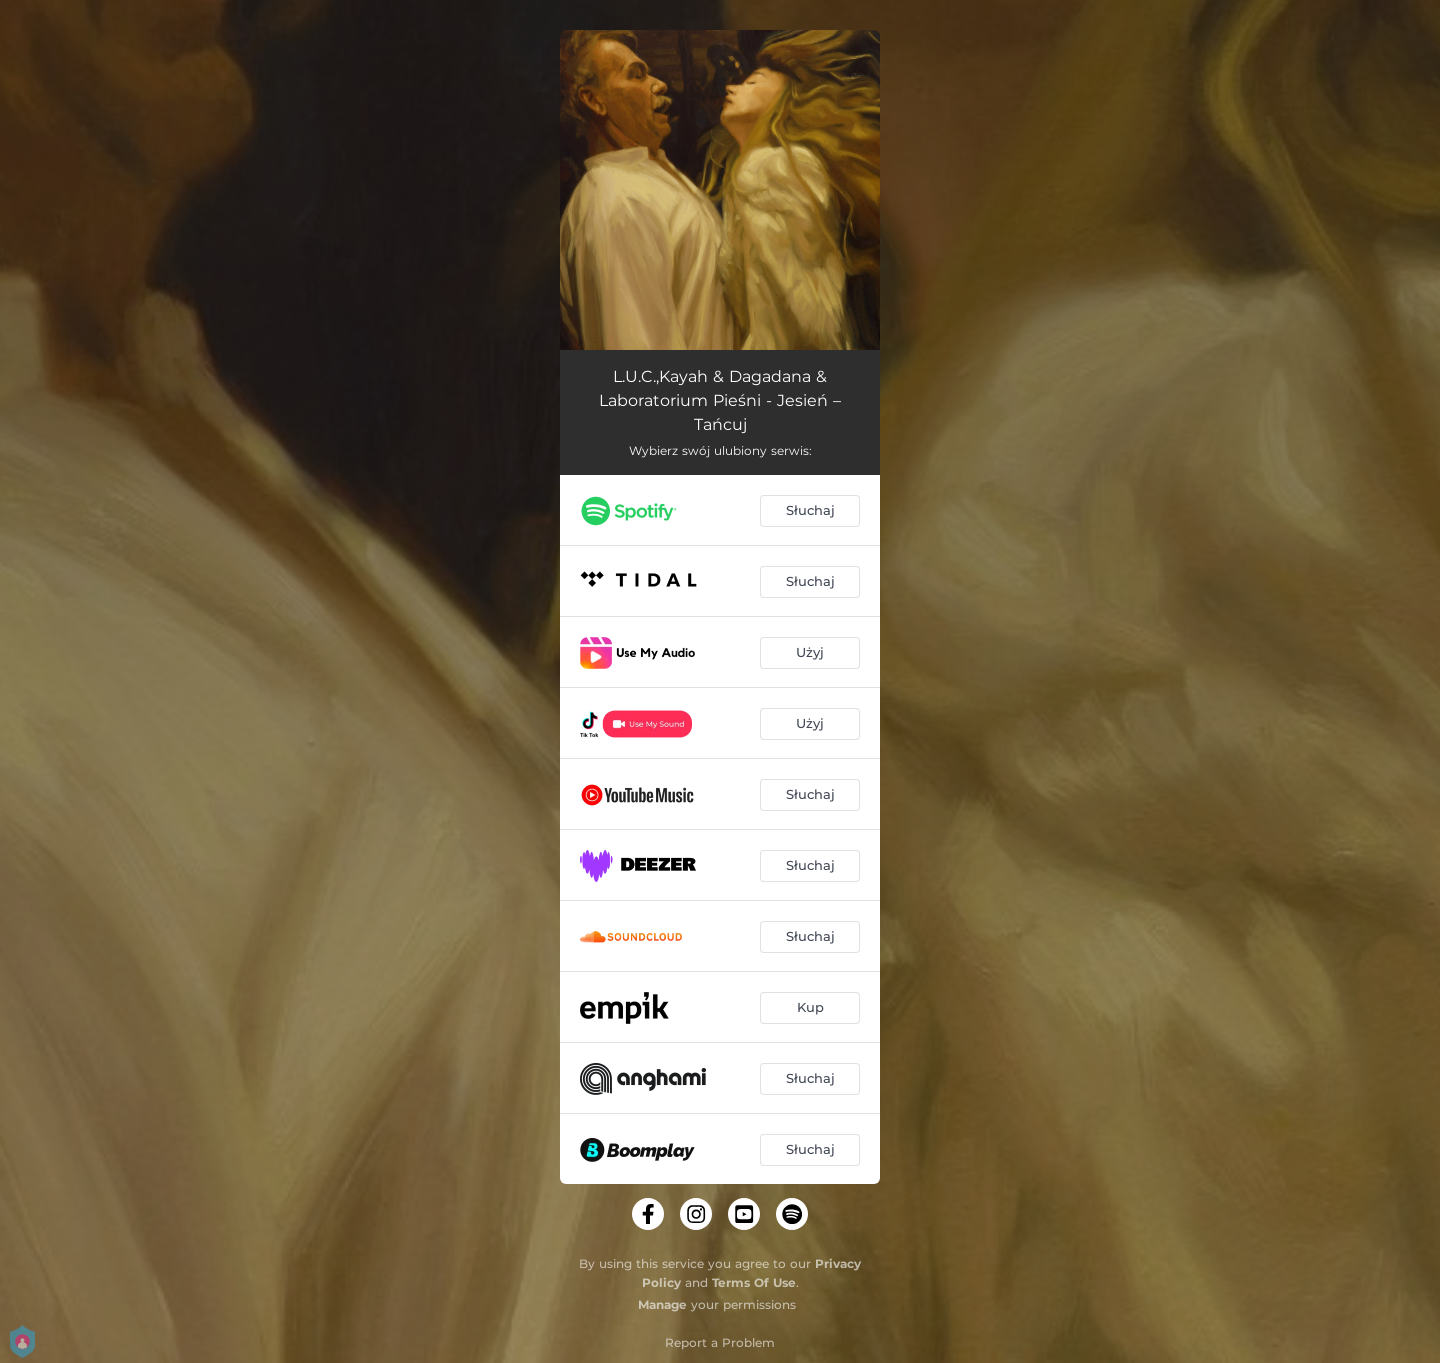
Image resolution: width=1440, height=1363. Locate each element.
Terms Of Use (754, 1282)
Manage (662, 1304)
